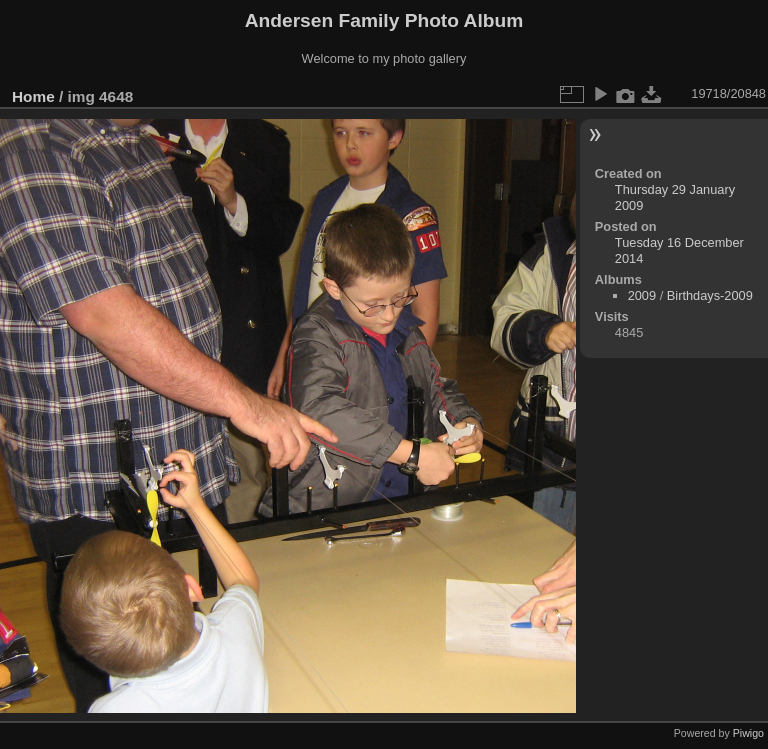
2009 (642, 295)
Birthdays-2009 (710, 295)
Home (33, 96)
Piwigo (748, 733)
